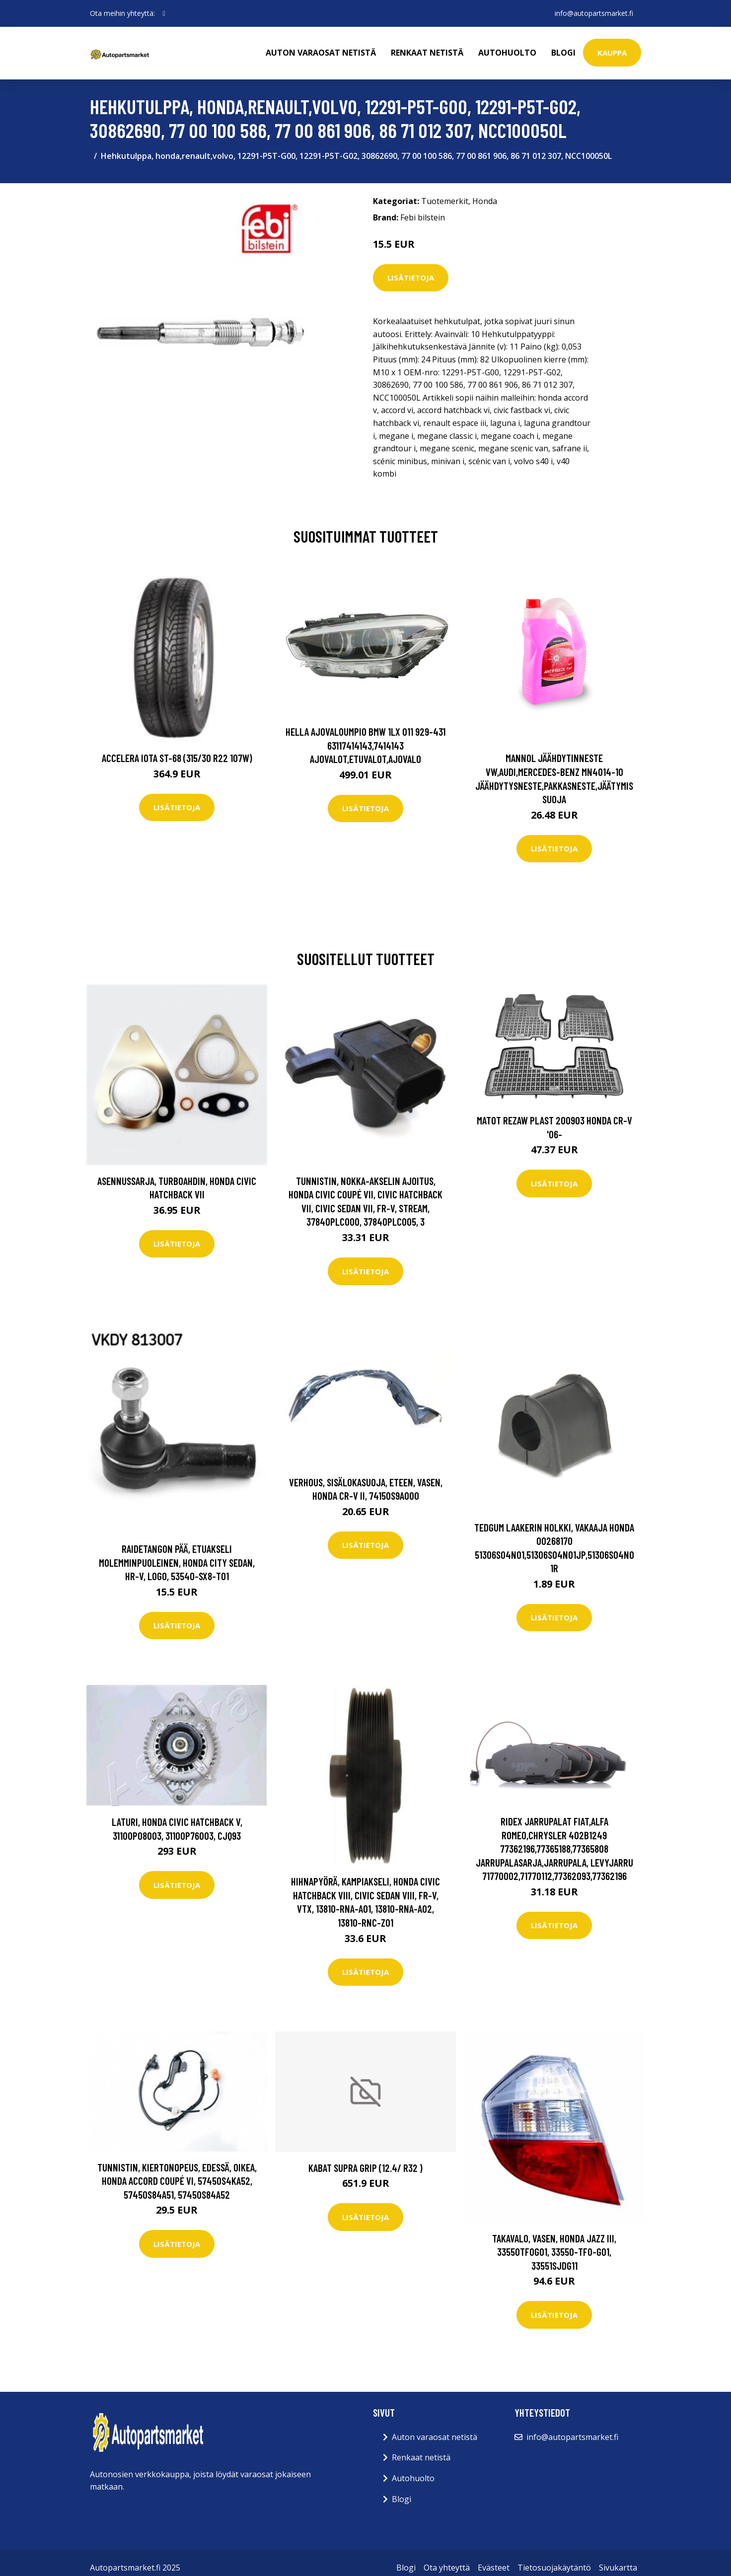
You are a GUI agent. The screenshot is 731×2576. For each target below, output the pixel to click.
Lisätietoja (410, 277)
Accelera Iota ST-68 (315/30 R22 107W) (177, 758)
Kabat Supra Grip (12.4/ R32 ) (365, 2167)
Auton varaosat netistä (321, 52)
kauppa (612, 53)
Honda (484, 201)
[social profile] (164, 13)
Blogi (563, 52)
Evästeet (494, 2567)
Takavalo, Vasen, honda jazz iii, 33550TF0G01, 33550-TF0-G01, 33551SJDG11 (554, 2252)
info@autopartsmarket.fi (594, 13)
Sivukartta (618, 2567)
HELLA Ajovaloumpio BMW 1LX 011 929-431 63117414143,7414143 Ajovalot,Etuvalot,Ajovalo (365, 745)
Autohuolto (507, 52)
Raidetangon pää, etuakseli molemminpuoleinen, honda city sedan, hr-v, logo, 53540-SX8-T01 (177, 1562)
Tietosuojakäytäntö (554, 2567)
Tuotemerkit (444, 201)
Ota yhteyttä (447, 2567)
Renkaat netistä (427, 52)
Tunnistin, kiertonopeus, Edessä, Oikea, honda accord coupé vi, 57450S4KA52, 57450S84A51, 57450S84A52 (177, 2181)
